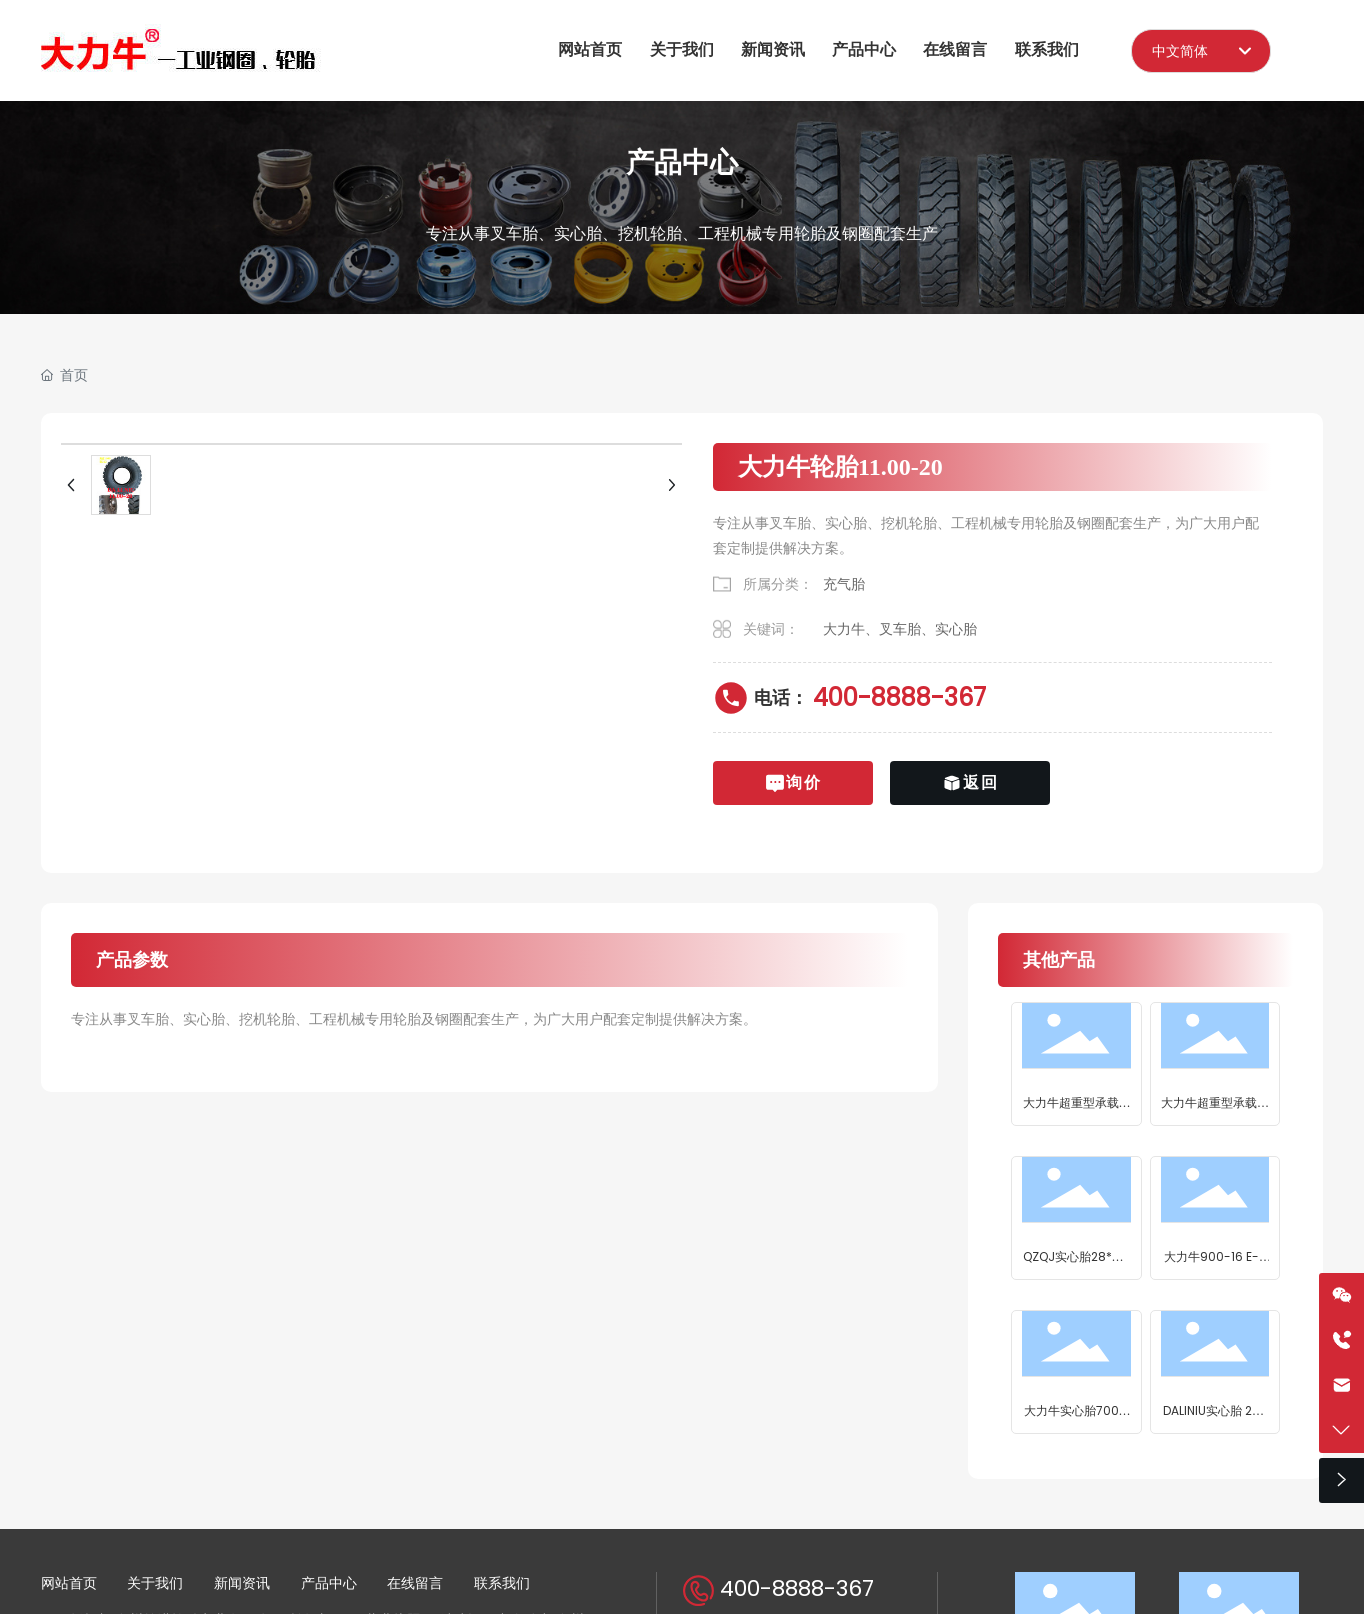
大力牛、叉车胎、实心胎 (900, 629)
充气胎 (844, 584)
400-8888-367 (899, 697)
